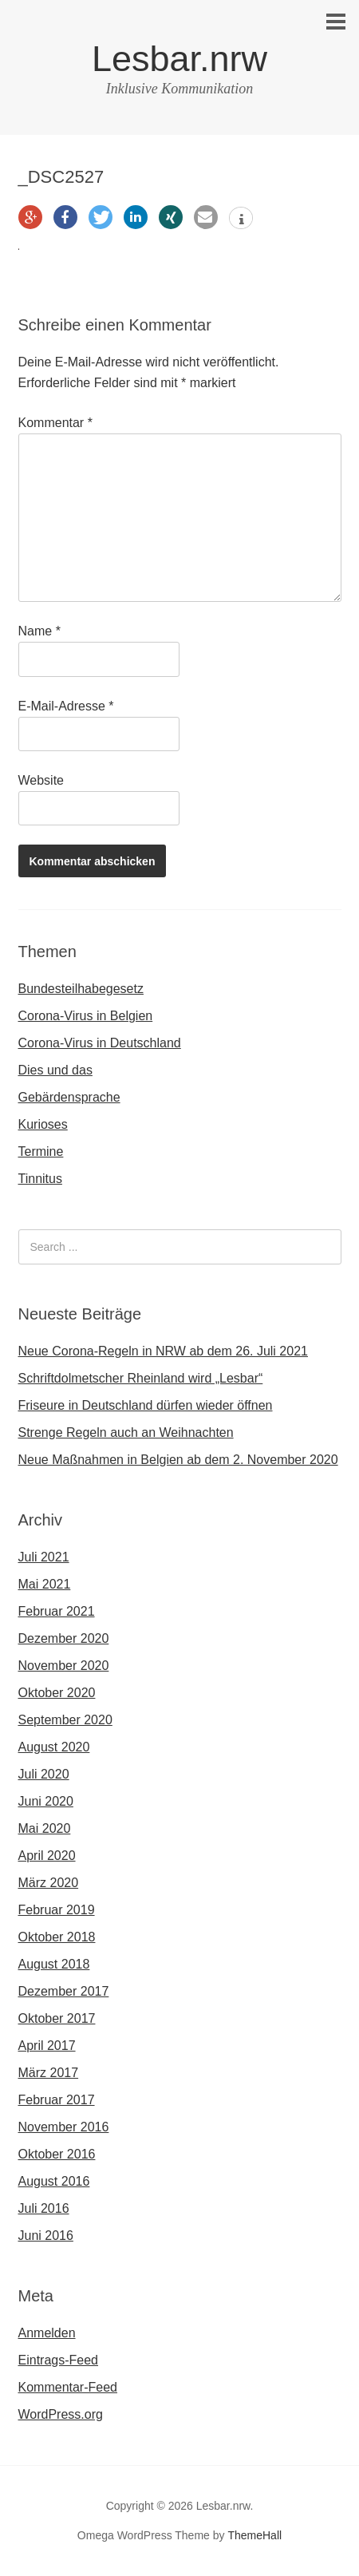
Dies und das (55, 1070)
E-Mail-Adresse (66, 706)
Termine (41, 1151)
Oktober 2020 (57, 1693)
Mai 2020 (44, 1828)
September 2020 (65, 1720)
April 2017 (47, 2045)
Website (41, 780)
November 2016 (63, 2127)
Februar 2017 (56, 2100)
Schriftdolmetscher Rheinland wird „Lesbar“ (140, 1378)
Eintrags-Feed (58, 2360)
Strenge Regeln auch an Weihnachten (126, 1432)
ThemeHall (254, 2535)
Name (39, 631)
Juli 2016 (43, 2208)
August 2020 (54, 1747)
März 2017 (48, 2072)
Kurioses (43, 1124)
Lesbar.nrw (179, 58)
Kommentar (55, 422)
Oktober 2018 (57, 1937)
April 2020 (47, 1855)
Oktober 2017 (57, 2018)
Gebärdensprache (69, 1097)
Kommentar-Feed (68, 2387)
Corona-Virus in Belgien (85, 1016)
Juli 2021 (43, 1557)
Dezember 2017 (63, 1991)
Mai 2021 (44, 1584)
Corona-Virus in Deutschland (99, 1043)
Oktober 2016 (57, 2154)
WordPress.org (60, 2414)
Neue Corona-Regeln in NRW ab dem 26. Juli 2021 (163, 1351)
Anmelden (47, 2333)
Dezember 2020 (63, 1638)
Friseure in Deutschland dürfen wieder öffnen (145, 1405)
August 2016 (54, 2181)
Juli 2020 (43, 1774)
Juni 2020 (45, 1801)
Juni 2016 (45, 2235)
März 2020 (48, 1882)
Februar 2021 (56, 1611)
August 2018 (54, 1964)
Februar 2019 (56, 1910)
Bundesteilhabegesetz (81, 988)
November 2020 (63, 1665)
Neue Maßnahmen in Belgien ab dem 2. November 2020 (178, 1459)
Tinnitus (40, 1178)
